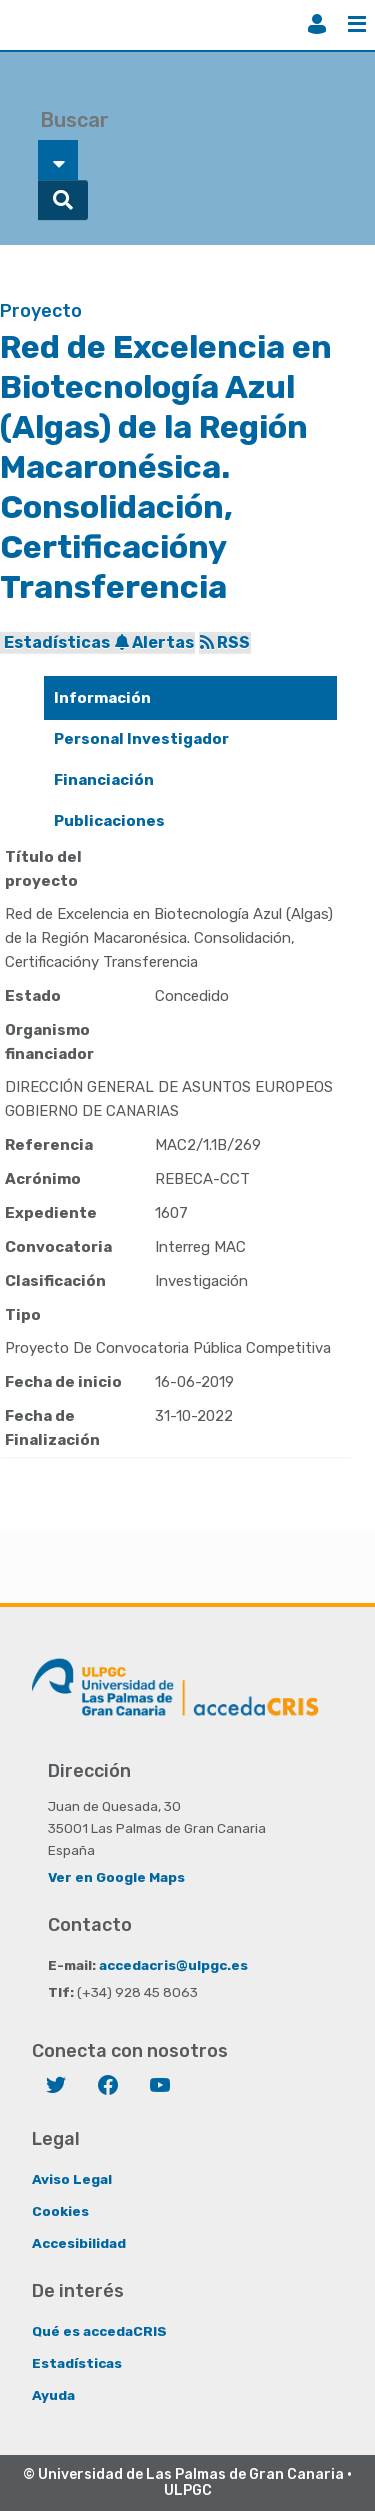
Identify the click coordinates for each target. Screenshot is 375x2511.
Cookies (60, 2211)
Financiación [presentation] (104, 780)
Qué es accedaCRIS (99, 2331)
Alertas (154, 642)
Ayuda (53, 2395)
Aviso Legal (72, 2179)
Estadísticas (57, 642)
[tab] (190, 698)
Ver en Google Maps (116, 1877)
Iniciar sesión (317, 24)
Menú (357, 24)
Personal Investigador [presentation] (141, 739)
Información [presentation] (102, 698)
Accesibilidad (79, 2243)
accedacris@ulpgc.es (173, 1965)
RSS (225, 642)
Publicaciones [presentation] (109, 821)
